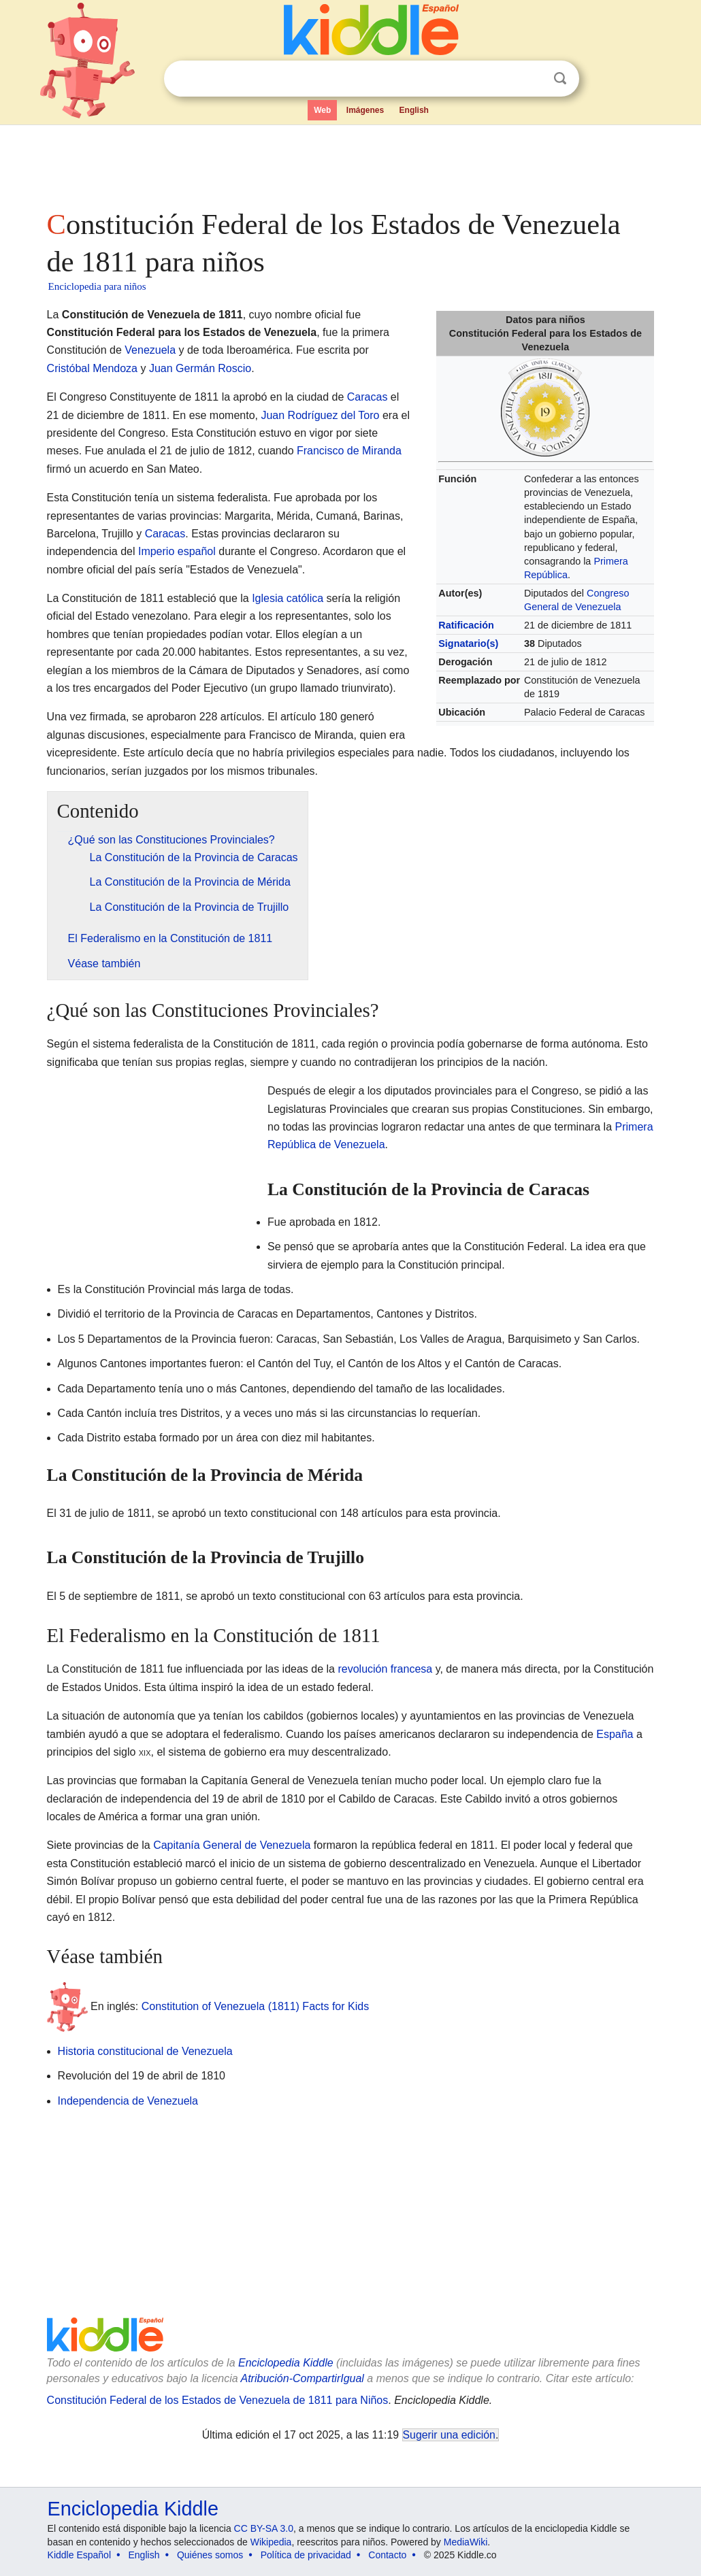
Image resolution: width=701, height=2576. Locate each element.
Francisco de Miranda (349, 450)
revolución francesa (385, 1669)
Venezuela (150, 350)
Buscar (560, 78)
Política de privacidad (306, 2554)
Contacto (387, 2554)
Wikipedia (271, 2542)
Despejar (532, 78)
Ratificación (466, 625)
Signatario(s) (468, 643)
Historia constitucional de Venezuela (145, 2051)
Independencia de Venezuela (128, 2101)
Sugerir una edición (449, 2435)
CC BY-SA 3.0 (263, 2528)
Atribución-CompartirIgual (302, 2378)
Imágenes (365, 110)
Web (322, 110)
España (614, 1734)
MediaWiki (466, 2542)
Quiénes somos (210, 2554)
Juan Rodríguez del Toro (320, 415)
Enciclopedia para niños (97, 286)
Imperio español (177, 551)
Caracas (367, 397)
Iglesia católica (287, 598)
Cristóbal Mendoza (92, 368)
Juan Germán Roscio (200, 368)
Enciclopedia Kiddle (285, 2363)
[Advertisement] (350, 163)
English (414, 110)
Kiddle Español (79, 2554)
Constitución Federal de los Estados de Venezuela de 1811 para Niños (218, 2400)
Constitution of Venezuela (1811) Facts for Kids (255, 2006)
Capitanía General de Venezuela (231, 1845)
